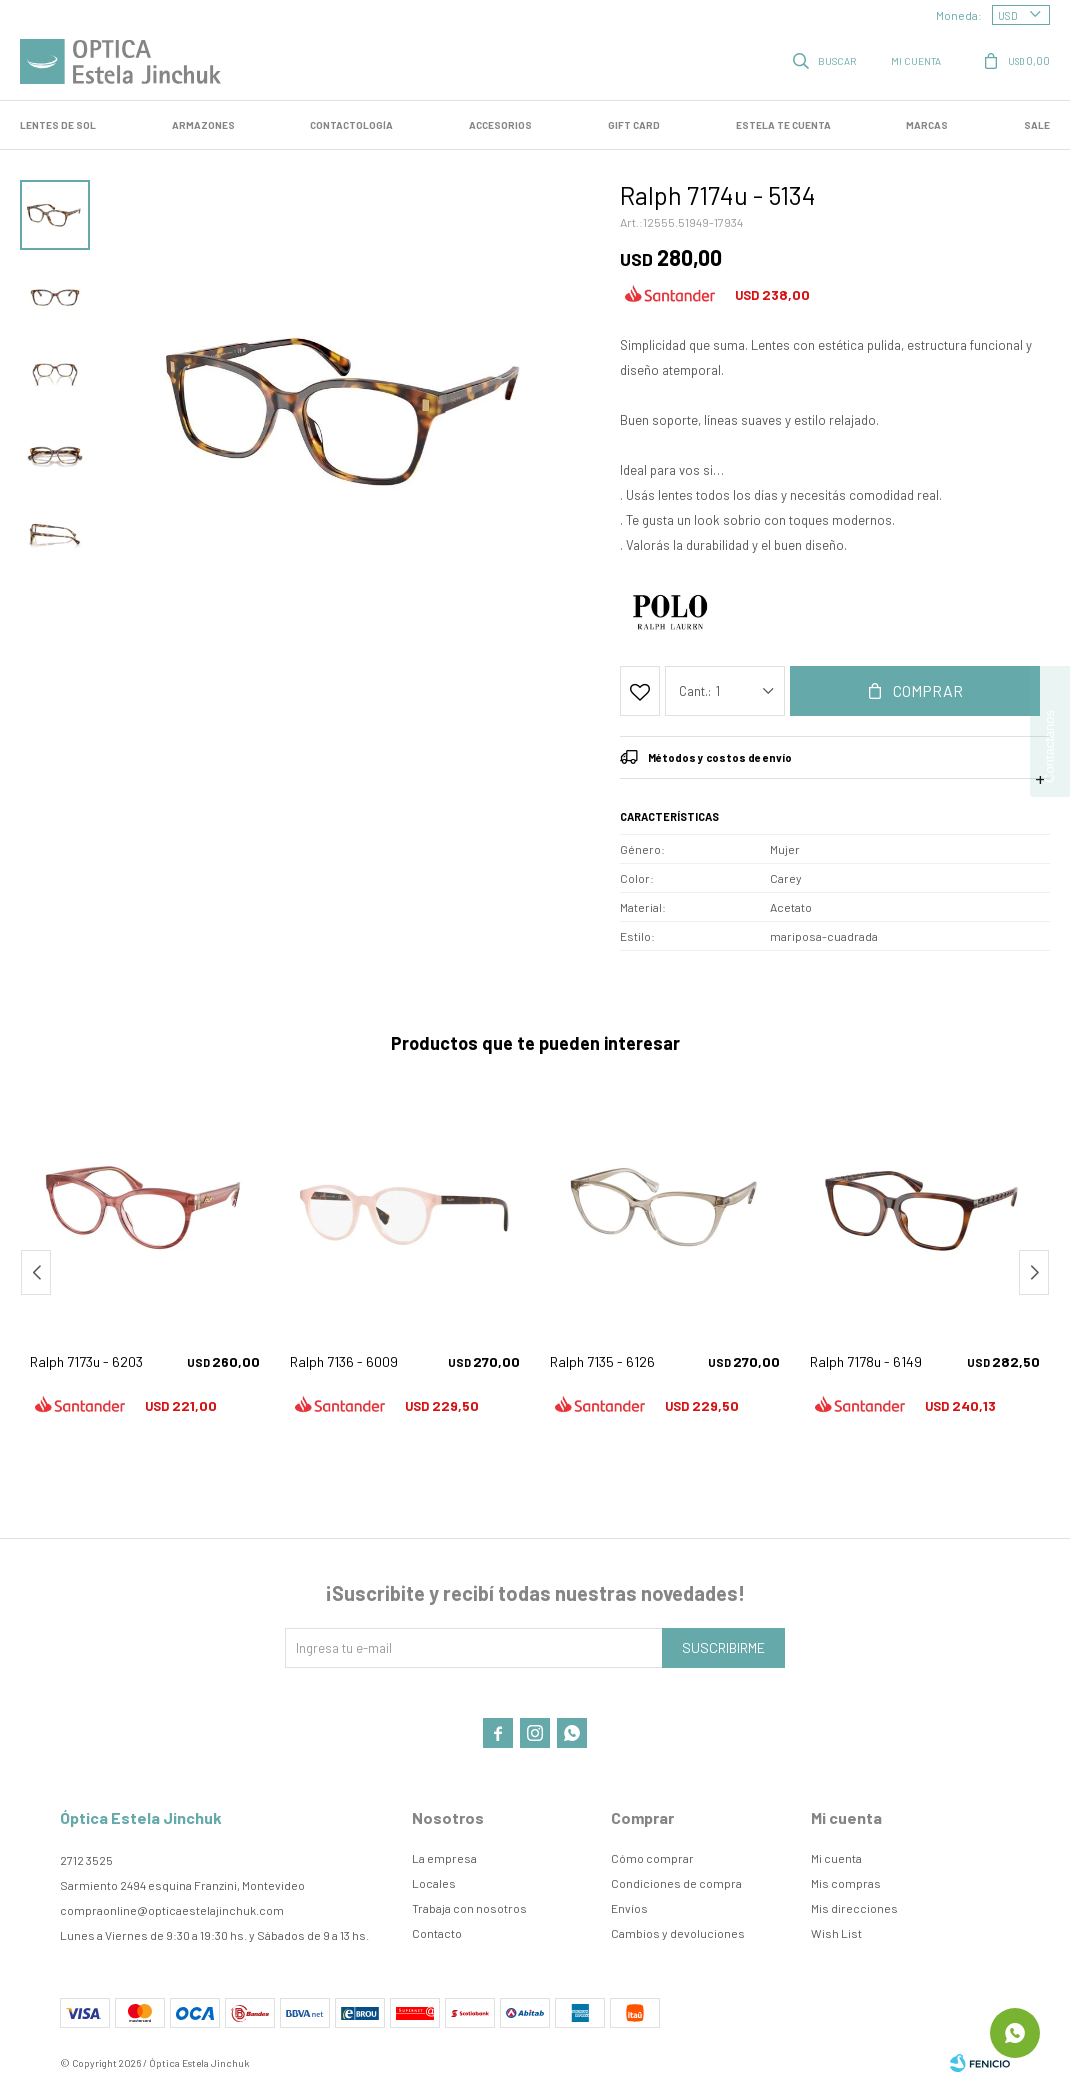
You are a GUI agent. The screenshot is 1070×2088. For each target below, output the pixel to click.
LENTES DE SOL (58, 125)
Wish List (836, 1933)
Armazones (203, 125)
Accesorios (500, 125)
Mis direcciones (854, 1908)
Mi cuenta (836, 1858)
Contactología (351, 125)
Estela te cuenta (783, 125)
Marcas (927, 125)
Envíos (629, 1908)
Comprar (928, 690)
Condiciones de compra (676, 1883)
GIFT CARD (634, 125)
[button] (1034, 1272)
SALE (1037, 125)
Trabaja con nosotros (469, 1908)
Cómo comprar (652, 1858)
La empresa (444, 1858)
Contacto (437, 1933)
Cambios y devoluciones (678, 1933)
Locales (434, 1883)
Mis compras (846, 1883)
